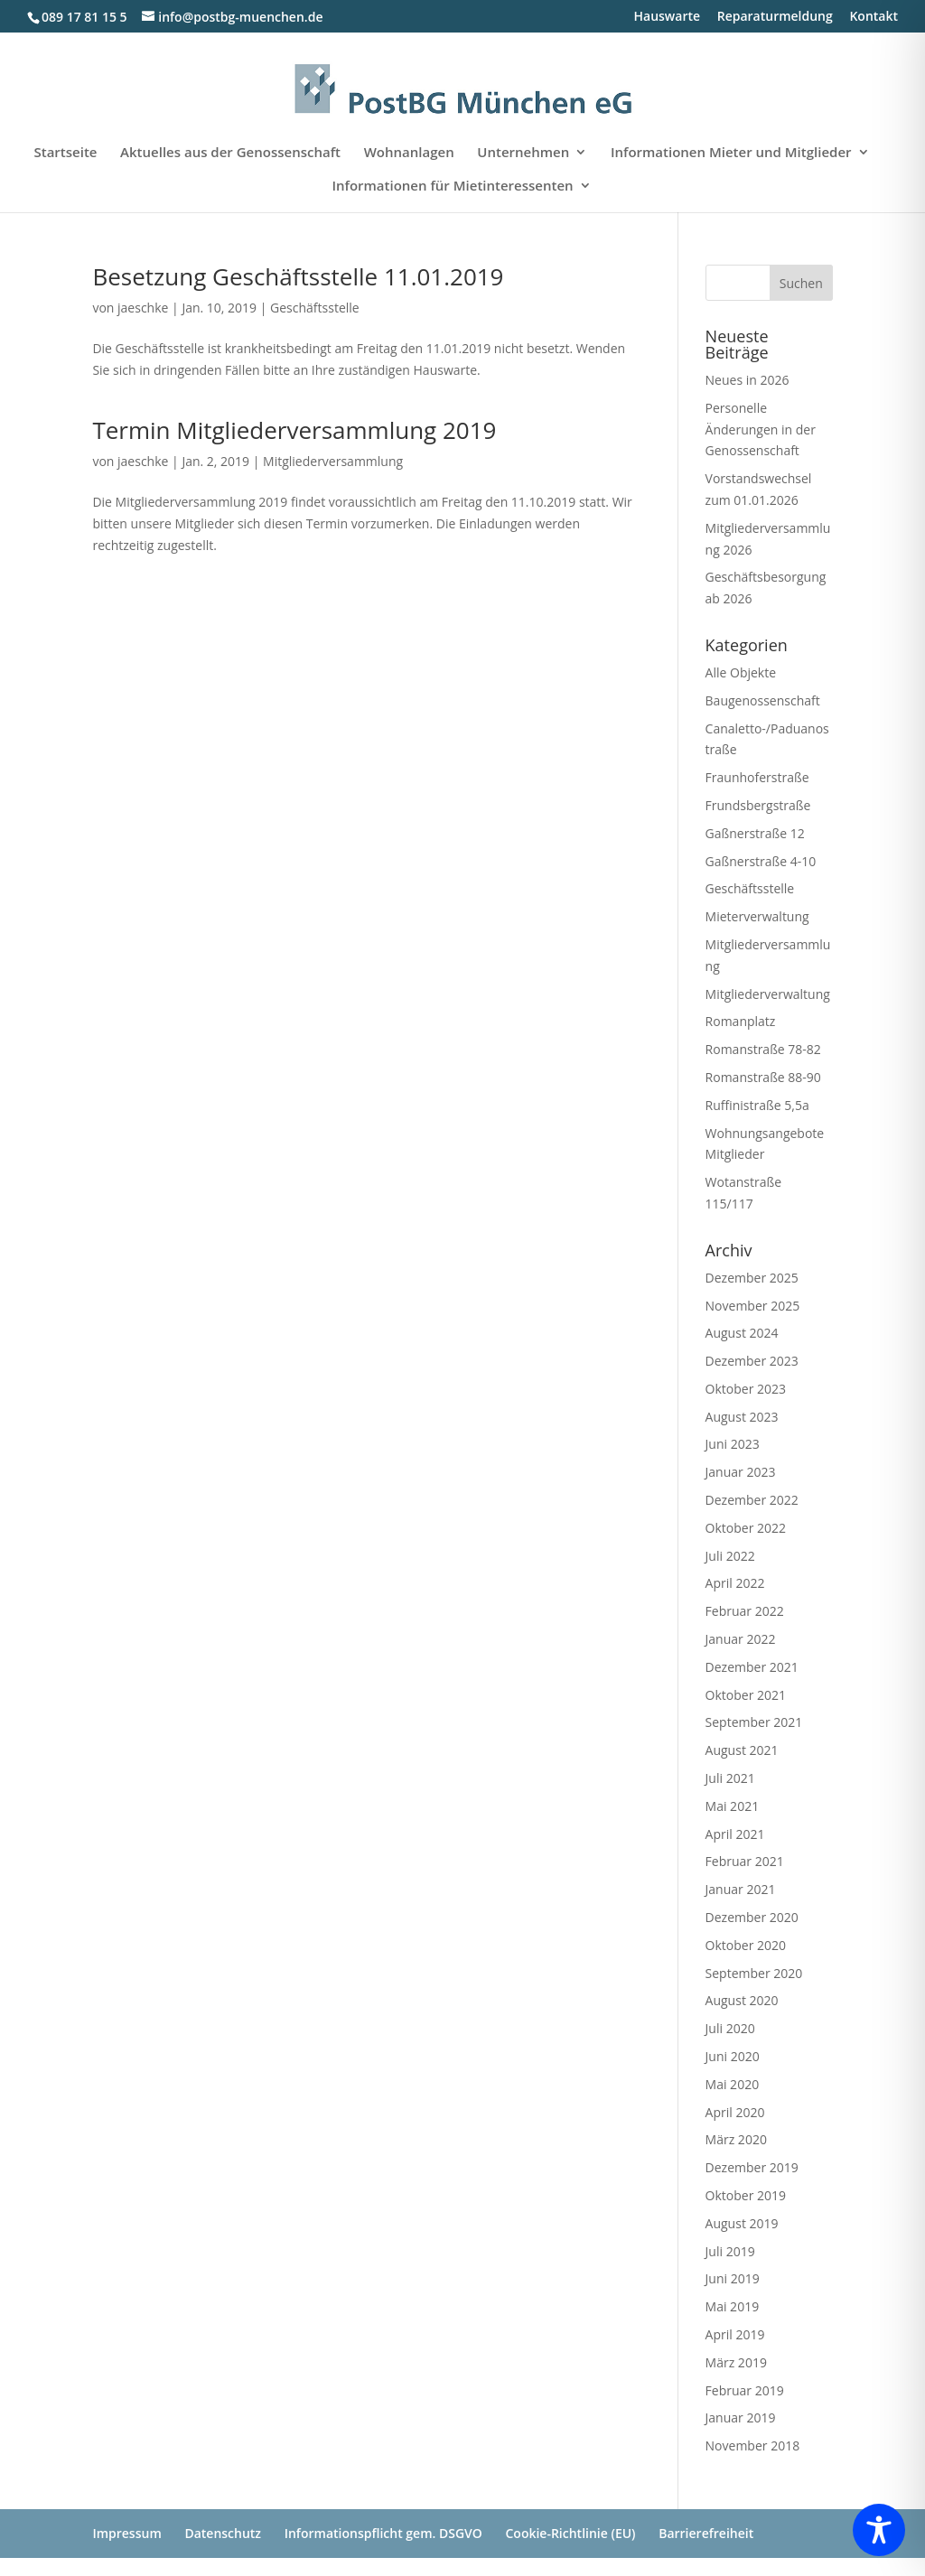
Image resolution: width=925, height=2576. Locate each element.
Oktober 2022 (745, 1527)
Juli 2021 (730, 1778)
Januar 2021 (740, 1889)
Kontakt (873, 17)
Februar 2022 (744, 1610)
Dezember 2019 (752, 2167)
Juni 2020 (732, 2056)
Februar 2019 (744, 2390)
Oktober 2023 (745, 1388)
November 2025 (752, 1305)
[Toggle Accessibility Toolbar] (879, 2530)
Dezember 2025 (752, 1277)
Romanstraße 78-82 (763, 1049)
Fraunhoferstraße (757, 777)
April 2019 (735, 2334)
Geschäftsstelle (315, 307)
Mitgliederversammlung (333, 461)
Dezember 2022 (752, 1499)
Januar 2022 (740, 1638)
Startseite (65, 153)
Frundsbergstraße (758, 805)
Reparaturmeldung (775, 17)
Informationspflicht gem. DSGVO (383, 2533)
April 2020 (735, 2112)
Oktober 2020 (745, 1945)
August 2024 (742, 1332)
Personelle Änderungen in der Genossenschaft (760, 429)
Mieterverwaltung (757, 916)
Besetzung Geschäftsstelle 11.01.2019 (297, 276)
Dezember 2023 (752, 1360)
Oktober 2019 (745, 2195)
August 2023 (742, 1416)
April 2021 (735, 1834)
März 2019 (736, 2362)
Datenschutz (222, 2533)
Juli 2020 (730, 2028)
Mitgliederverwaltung (767, 994)
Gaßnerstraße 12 (755, 833)
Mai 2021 (732, 1806)
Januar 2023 (740, 1471)
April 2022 (735, 1582)
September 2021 (754, 1722)
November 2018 (752, 2445)
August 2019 (742, 2223)
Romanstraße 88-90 (763, 1077)
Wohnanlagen (409, 153)
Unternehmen (523, 153)
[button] (39, 2536)
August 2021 (742, 1750)
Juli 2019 (730, 2251)
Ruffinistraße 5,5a (757, 1105)
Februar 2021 (744, 1861)
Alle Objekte (740, 672)
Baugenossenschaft (762, 700)
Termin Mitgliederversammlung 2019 (294, 430)
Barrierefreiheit (706, 2533)
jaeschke (142, 307)
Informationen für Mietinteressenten (452, 186)
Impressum (126, 2533)
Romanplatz (740, 1021)
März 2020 (736, 2139)
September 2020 (754, 1973)
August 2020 (742, 2000)
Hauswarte (667, 17)
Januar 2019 (740, 2417)
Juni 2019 (732, 2278)
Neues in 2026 (747, 379)
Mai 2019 (732, 2306)
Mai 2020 (732, 2084)
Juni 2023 (732, 1443)
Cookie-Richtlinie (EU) (570, 2533)
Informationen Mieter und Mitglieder (731, 153)
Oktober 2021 (745, 1694)
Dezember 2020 (752, 1917)
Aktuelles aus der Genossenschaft (230, 153)
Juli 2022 (730, 1555)
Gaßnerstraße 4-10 (761, 861)
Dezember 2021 (752, 1666)
